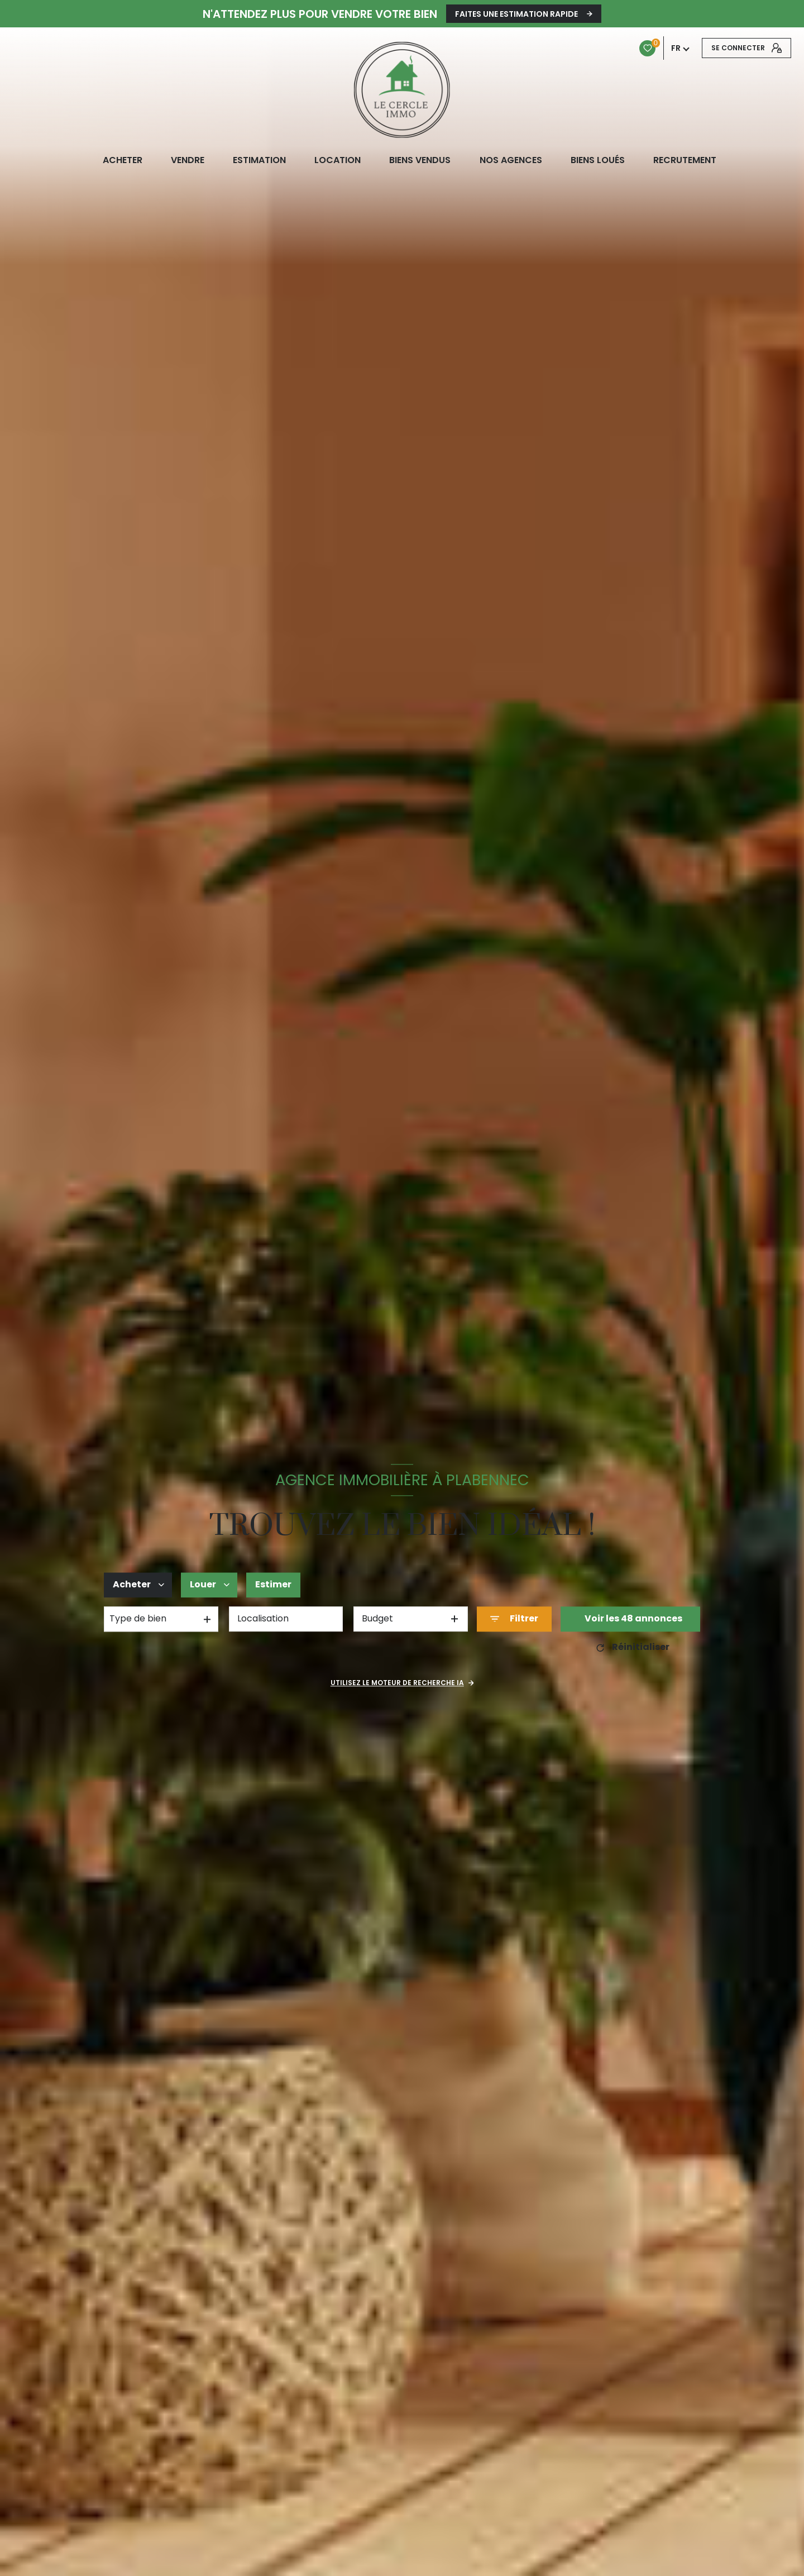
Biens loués (597, 160)
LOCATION (337, 160)
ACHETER (122, 160)
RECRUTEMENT (684, 160)
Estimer (273, 1584)
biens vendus (420, 160)
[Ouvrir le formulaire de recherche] (514, 1619)
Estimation (259, 160)
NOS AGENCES (510, 160)
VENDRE (187, 160)
